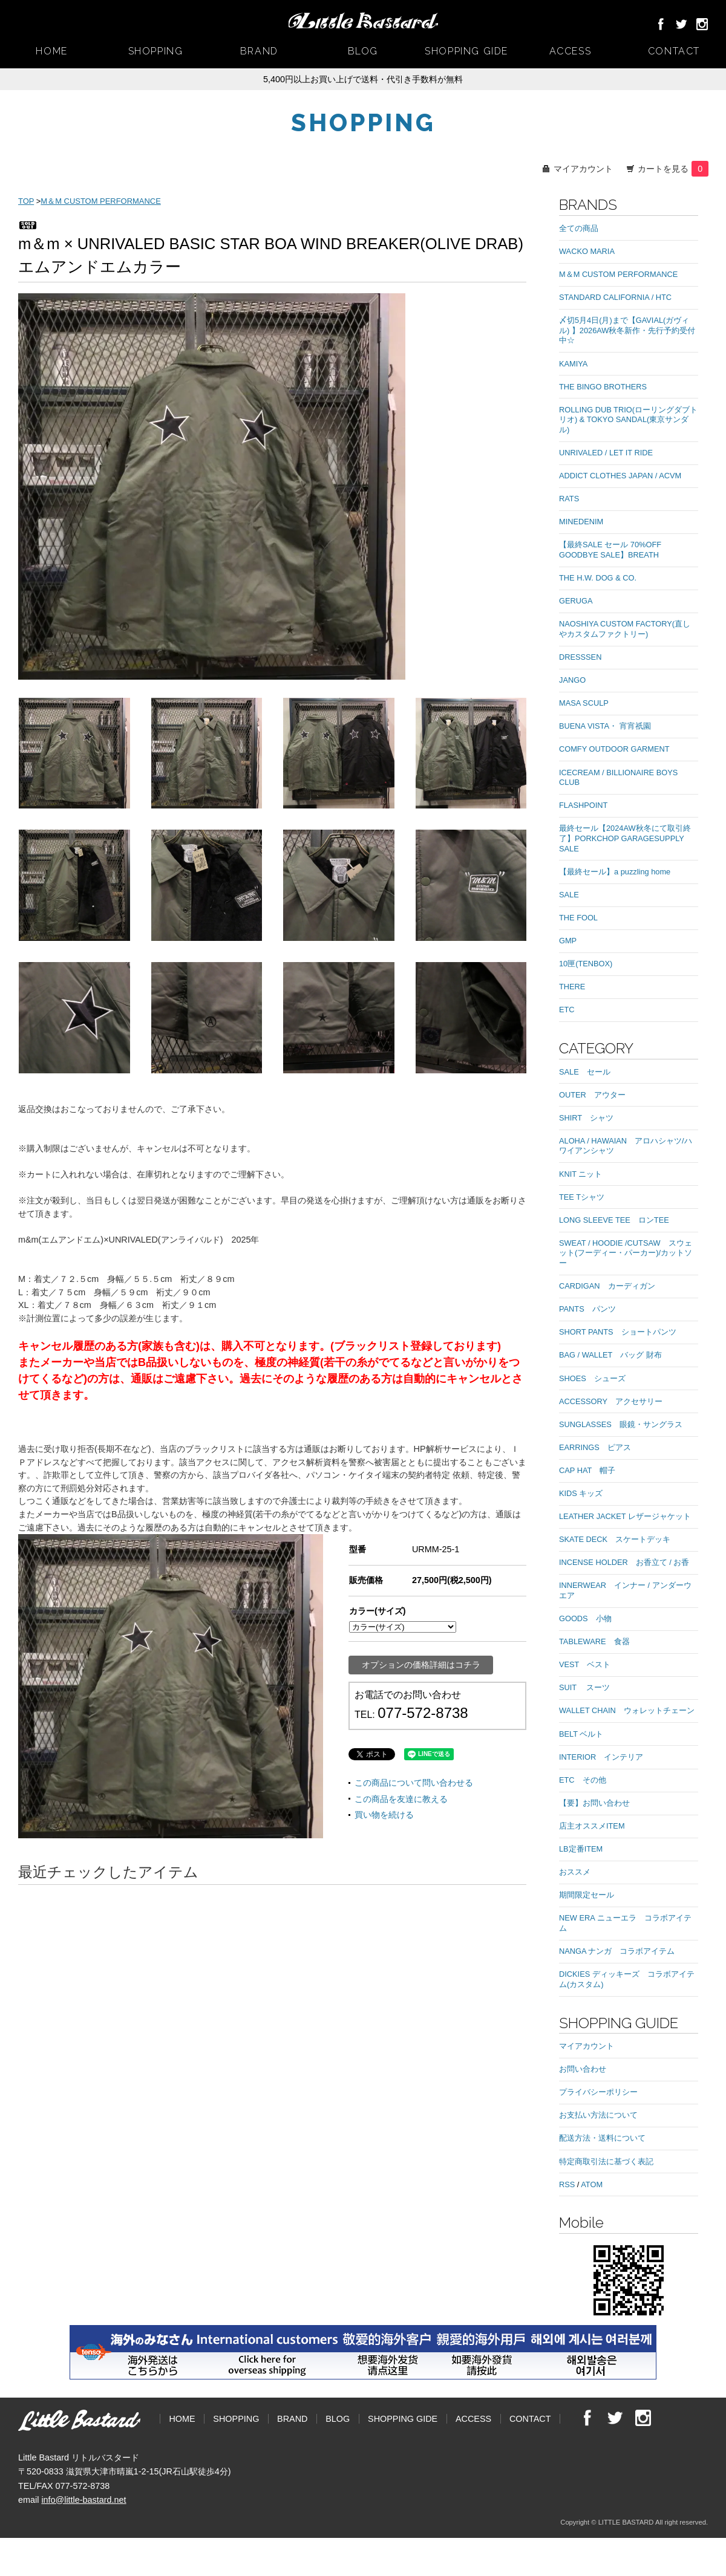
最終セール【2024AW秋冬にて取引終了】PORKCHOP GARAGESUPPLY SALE (625, 838)
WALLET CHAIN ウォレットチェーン (627, 1710)
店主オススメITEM (592, 1825)
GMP (568, 940)
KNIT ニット (580, 1174)
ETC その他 (582, 1779)
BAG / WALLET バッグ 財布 (610, 1354)
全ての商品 (578, 228)
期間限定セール (586, 1894)
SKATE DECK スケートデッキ (614, 1539)
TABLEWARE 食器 (594, 1641)
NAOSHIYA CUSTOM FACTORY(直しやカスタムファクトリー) (624, 629)
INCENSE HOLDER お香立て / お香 (624, 1562)
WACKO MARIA (587, 251)
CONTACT (674, 51)
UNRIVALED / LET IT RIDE (606, 452)
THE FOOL (578, 917)
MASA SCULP (584, 702)
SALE (569, 894)
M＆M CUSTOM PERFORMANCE (100, 201)
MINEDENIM (581, 521)
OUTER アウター (592, 1094)
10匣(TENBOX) (585, 963)
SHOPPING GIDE (466, 51)
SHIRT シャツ (586, 1117)
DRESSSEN (580, 657)
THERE (572, 986)
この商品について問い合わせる (414, 1782)
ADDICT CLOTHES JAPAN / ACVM (620, 475)
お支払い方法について (598, 2114)
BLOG (363, 51)
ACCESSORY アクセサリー (610, 1401)
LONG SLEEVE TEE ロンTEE (614, 1220)
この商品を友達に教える (401, 1799)
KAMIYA (573, 363)
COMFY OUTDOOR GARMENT (614, 748)
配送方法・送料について (602, 2137)
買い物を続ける (384, 1815)
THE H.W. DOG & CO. (597, 577)
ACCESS (570, 51)
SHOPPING (155, 51)
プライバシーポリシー (598, 2091)
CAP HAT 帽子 (587, 1470)
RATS (569, 498)
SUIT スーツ (584, 1687)
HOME (51, 51)
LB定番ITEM (581, 1848)
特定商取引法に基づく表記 (606, 2161)
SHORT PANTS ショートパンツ (617, 1331)
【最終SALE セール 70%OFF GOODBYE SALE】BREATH (610, 549)
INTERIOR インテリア (601, 1756)
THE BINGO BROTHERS (603, 386)
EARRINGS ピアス (595, 1447)
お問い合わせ (582, 2068)
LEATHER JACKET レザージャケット (625, 1516)
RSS (567, 2184)
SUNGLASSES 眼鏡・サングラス (620, 1424)
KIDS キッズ (581, 1493)
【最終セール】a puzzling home (614, 871)
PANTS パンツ (587, 1308)
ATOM (592, 2184)
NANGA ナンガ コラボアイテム (617, 1951)
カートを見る (673, 169)
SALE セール (584, 1071)
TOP (26, 201)
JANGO (572, 680)
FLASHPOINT (583, 805)
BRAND (259, 51)
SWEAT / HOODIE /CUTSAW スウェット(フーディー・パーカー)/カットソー (625, 1252)
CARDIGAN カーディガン (607, 1285)
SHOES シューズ (592, 1378)
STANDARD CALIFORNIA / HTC (615, 297)
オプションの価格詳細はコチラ (421, 1665)
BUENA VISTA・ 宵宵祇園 (605, 725)
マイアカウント (583, 169)
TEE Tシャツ (581, 1197)
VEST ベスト (584, 1664)
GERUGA (575, 600)
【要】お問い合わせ (594, 1802)
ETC (567, 1009)
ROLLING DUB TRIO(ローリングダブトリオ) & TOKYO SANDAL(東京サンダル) (628, 419)
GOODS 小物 (585, 1618)
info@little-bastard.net (83, 2500)
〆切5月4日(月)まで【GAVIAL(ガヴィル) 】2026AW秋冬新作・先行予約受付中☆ (627, 330)
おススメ (574, 1871)
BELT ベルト (581, 1733)
